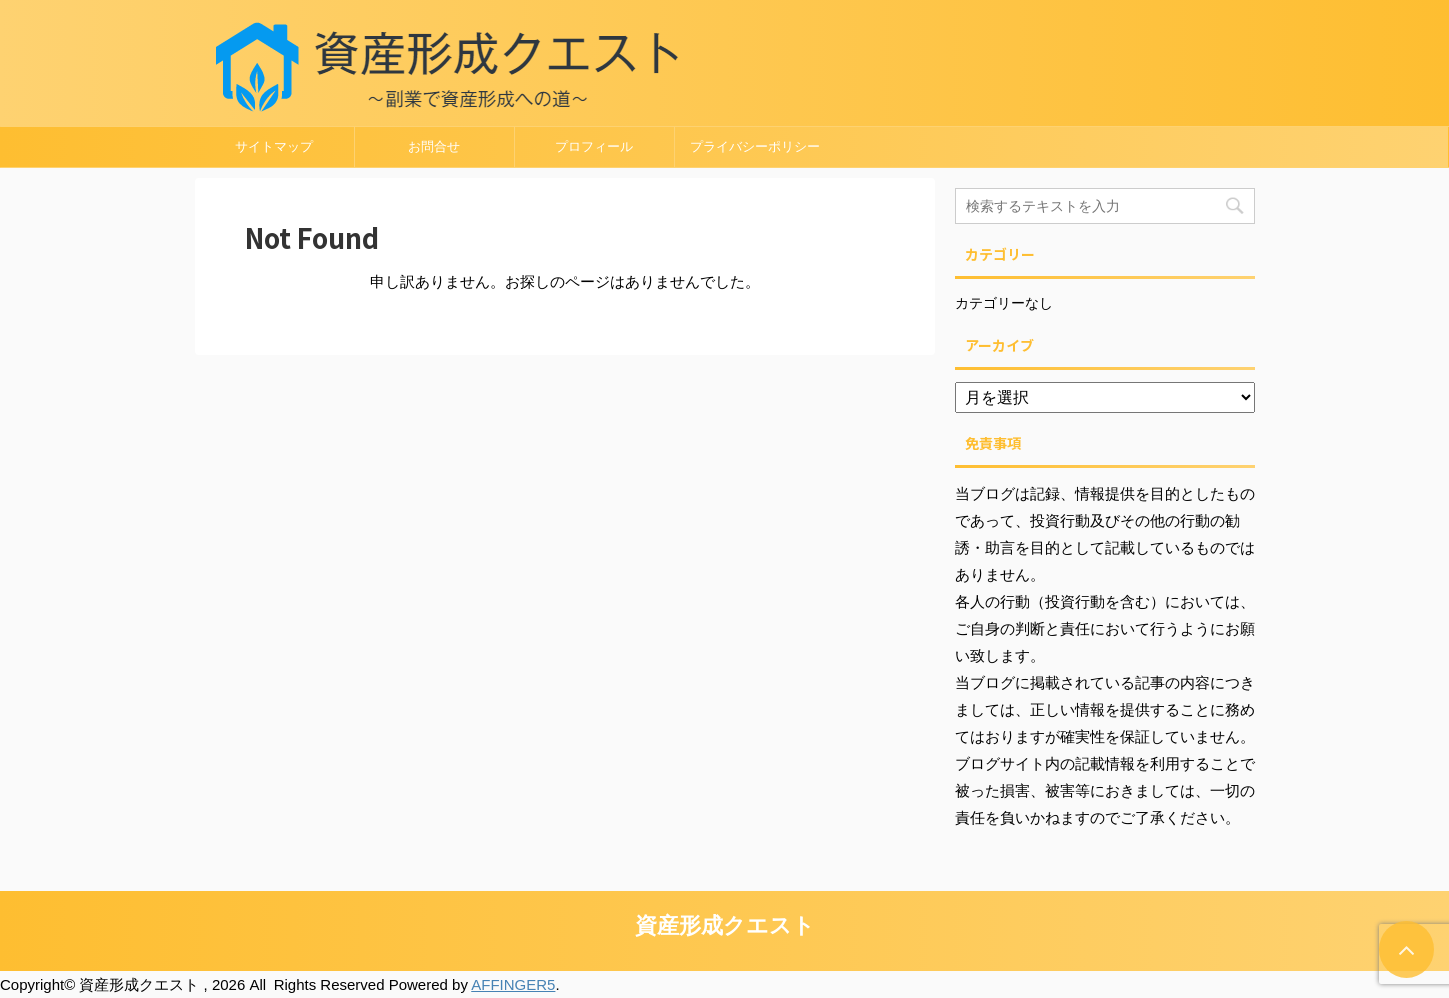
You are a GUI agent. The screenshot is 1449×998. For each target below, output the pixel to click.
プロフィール (594, 146)
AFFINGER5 (513, 984)
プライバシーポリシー (755, 146)
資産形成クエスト (725, 925)
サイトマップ (274, 146)
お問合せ (434, 146)
